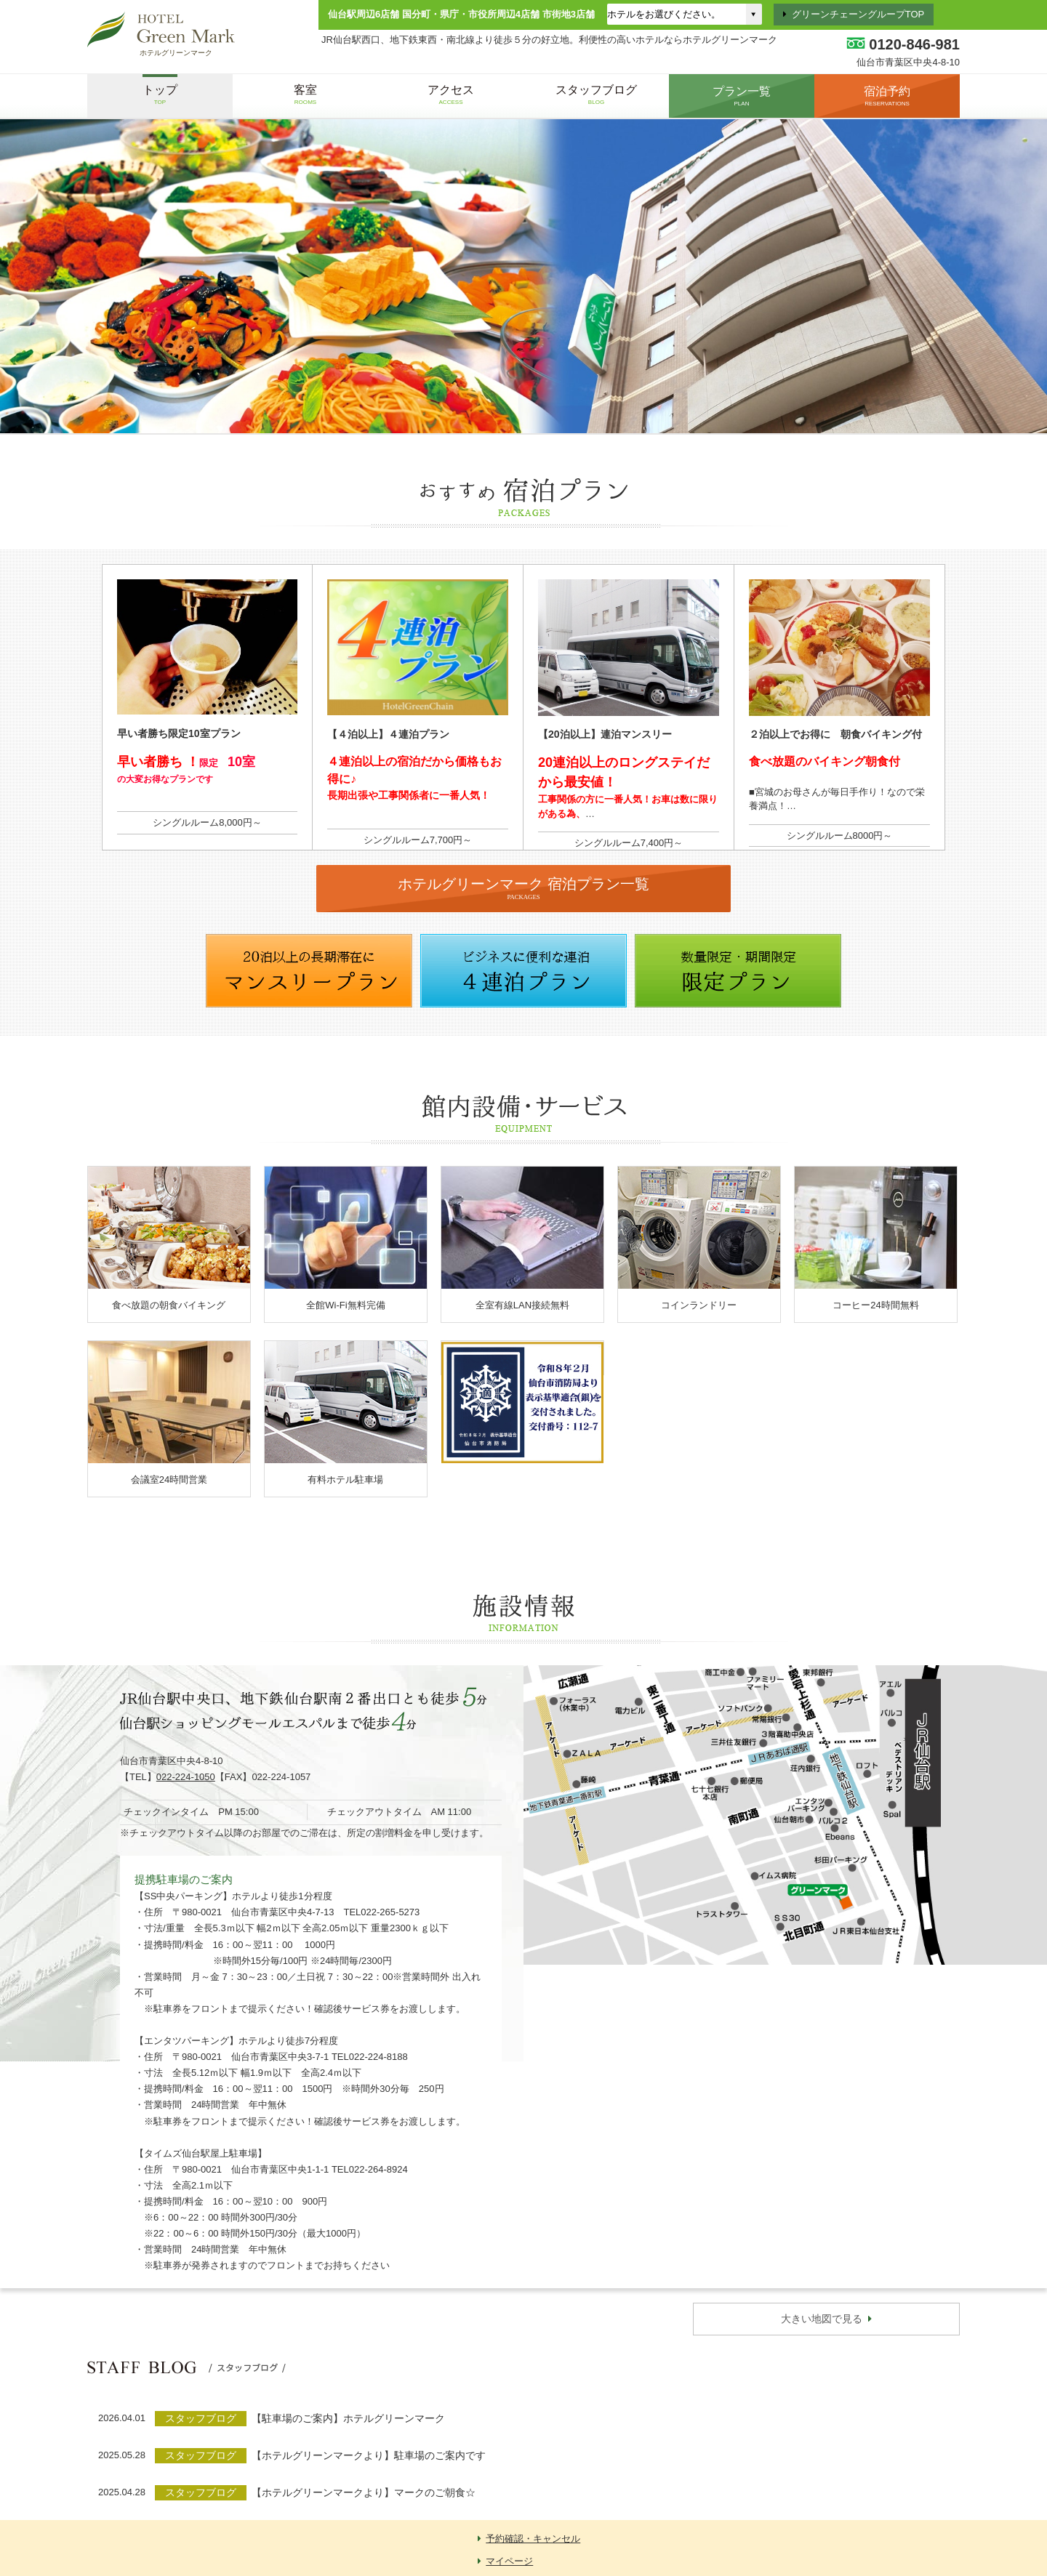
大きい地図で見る (821, 2319)
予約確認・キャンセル (533, 2538)
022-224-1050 (185, 1776)
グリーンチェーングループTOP (858, 14)
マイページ (509, 2561)
